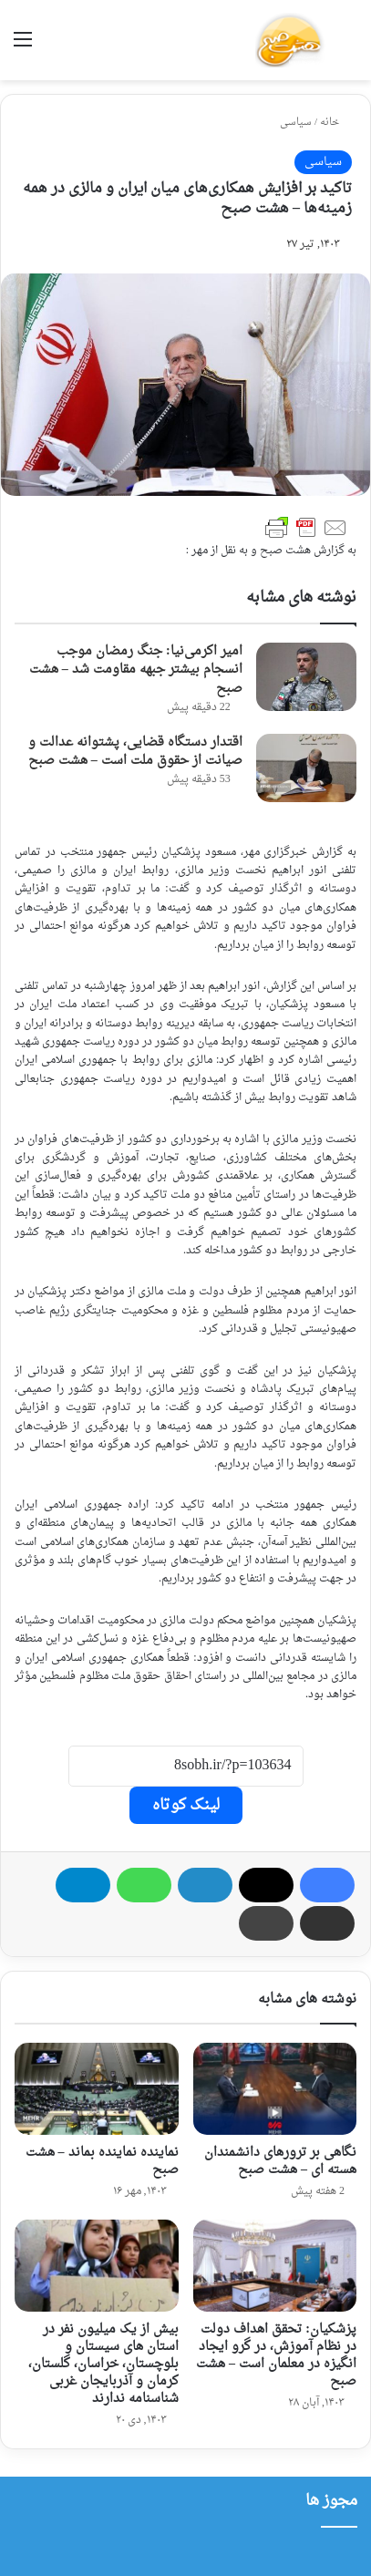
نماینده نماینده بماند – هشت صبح (102, 2161)
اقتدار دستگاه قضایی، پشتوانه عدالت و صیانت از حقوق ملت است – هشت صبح (135, 751)
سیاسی (296, 122)
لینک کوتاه (186, 1805)
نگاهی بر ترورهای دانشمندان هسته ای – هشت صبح (280, 2161)
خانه (336, 122)
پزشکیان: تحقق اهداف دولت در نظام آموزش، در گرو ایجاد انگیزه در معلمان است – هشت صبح (276, 2355)
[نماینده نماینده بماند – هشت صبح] (97, 2089)
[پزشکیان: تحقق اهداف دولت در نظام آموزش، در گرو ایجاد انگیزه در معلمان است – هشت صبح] (275, 2266)
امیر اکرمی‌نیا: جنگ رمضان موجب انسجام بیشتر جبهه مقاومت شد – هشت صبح (135, 670)
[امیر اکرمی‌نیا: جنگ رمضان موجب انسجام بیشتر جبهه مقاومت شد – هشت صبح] (306, 677)
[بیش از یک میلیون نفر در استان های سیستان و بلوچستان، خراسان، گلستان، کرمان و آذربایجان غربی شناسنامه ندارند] (97, 2266)
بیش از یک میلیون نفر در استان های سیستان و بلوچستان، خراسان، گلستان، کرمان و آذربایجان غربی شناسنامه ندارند (103, 2364)
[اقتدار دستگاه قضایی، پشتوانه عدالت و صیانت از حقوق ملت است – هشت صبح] (306, 768)
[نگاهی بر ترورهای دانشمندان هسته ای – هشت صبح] (275, 2089)
